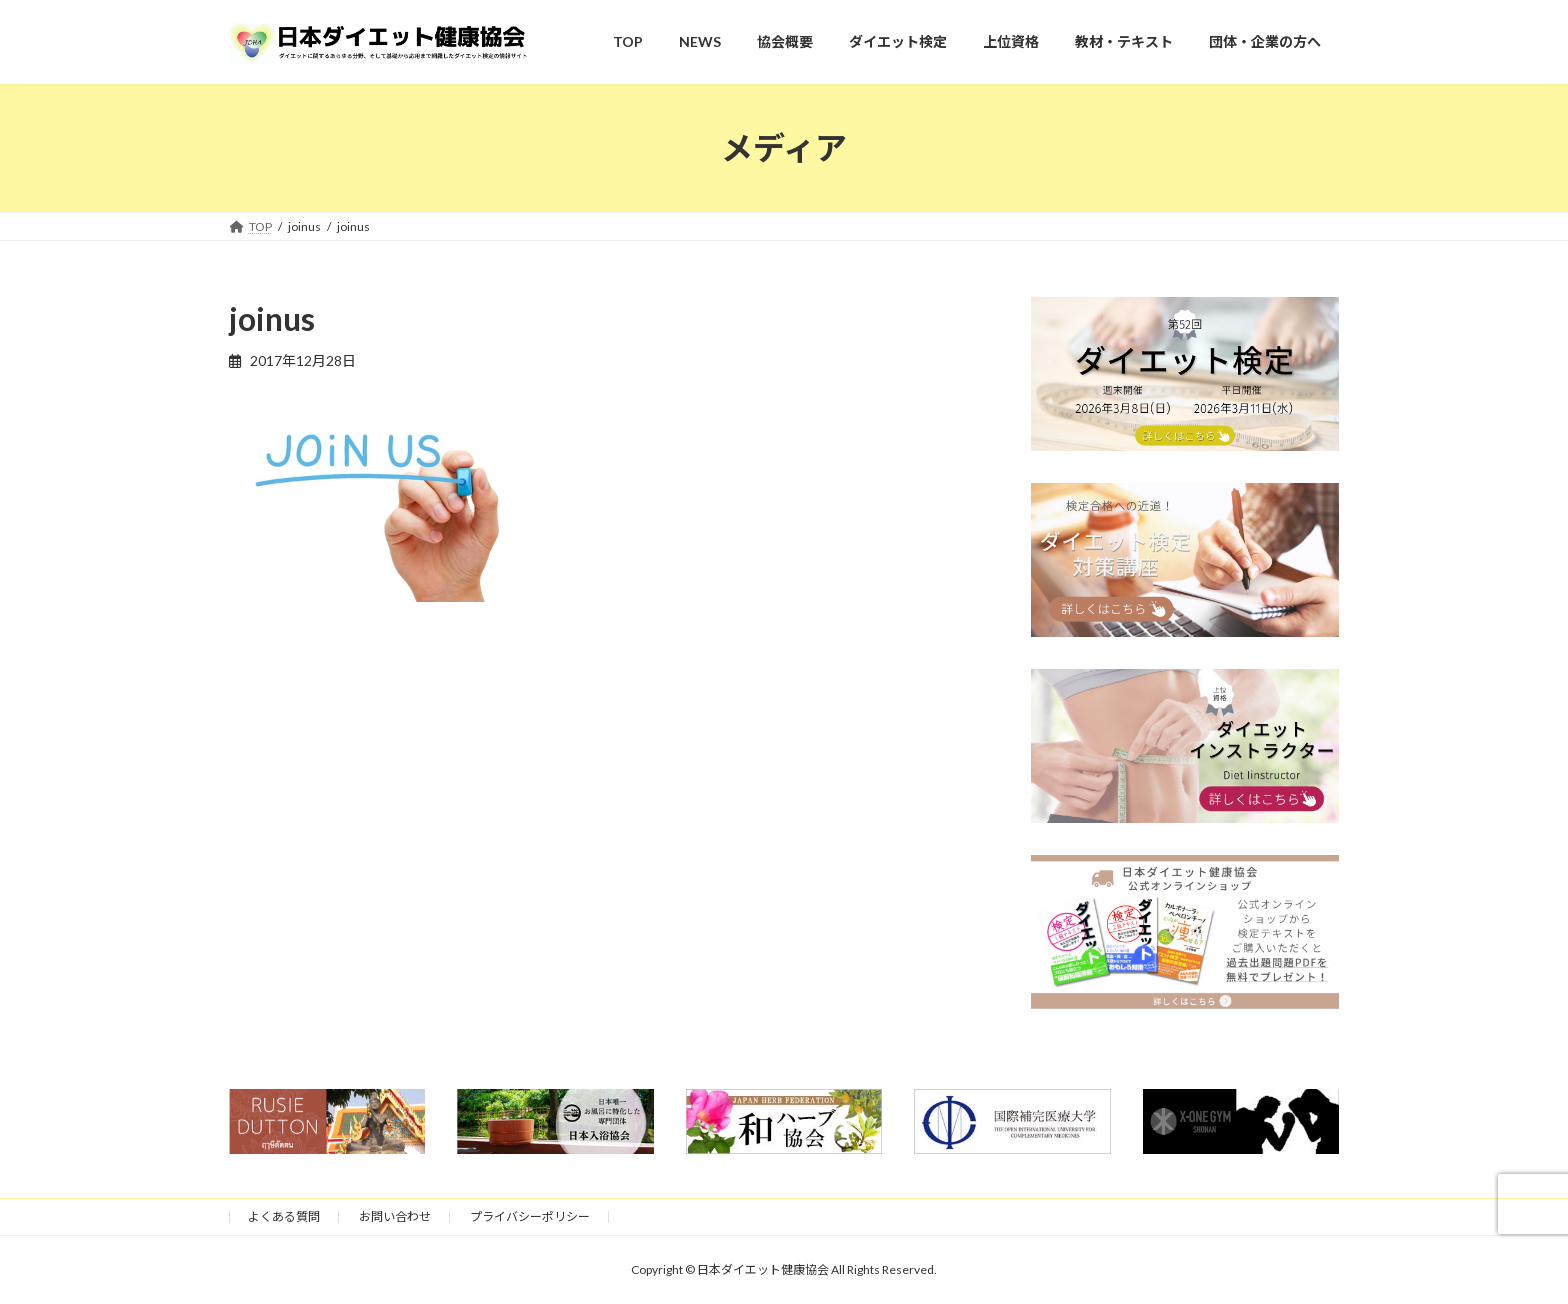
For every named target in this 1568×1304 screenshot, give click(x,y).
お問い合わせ (395, 1216)
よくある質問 (284, 1216)
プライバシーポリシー (530, 1216)
